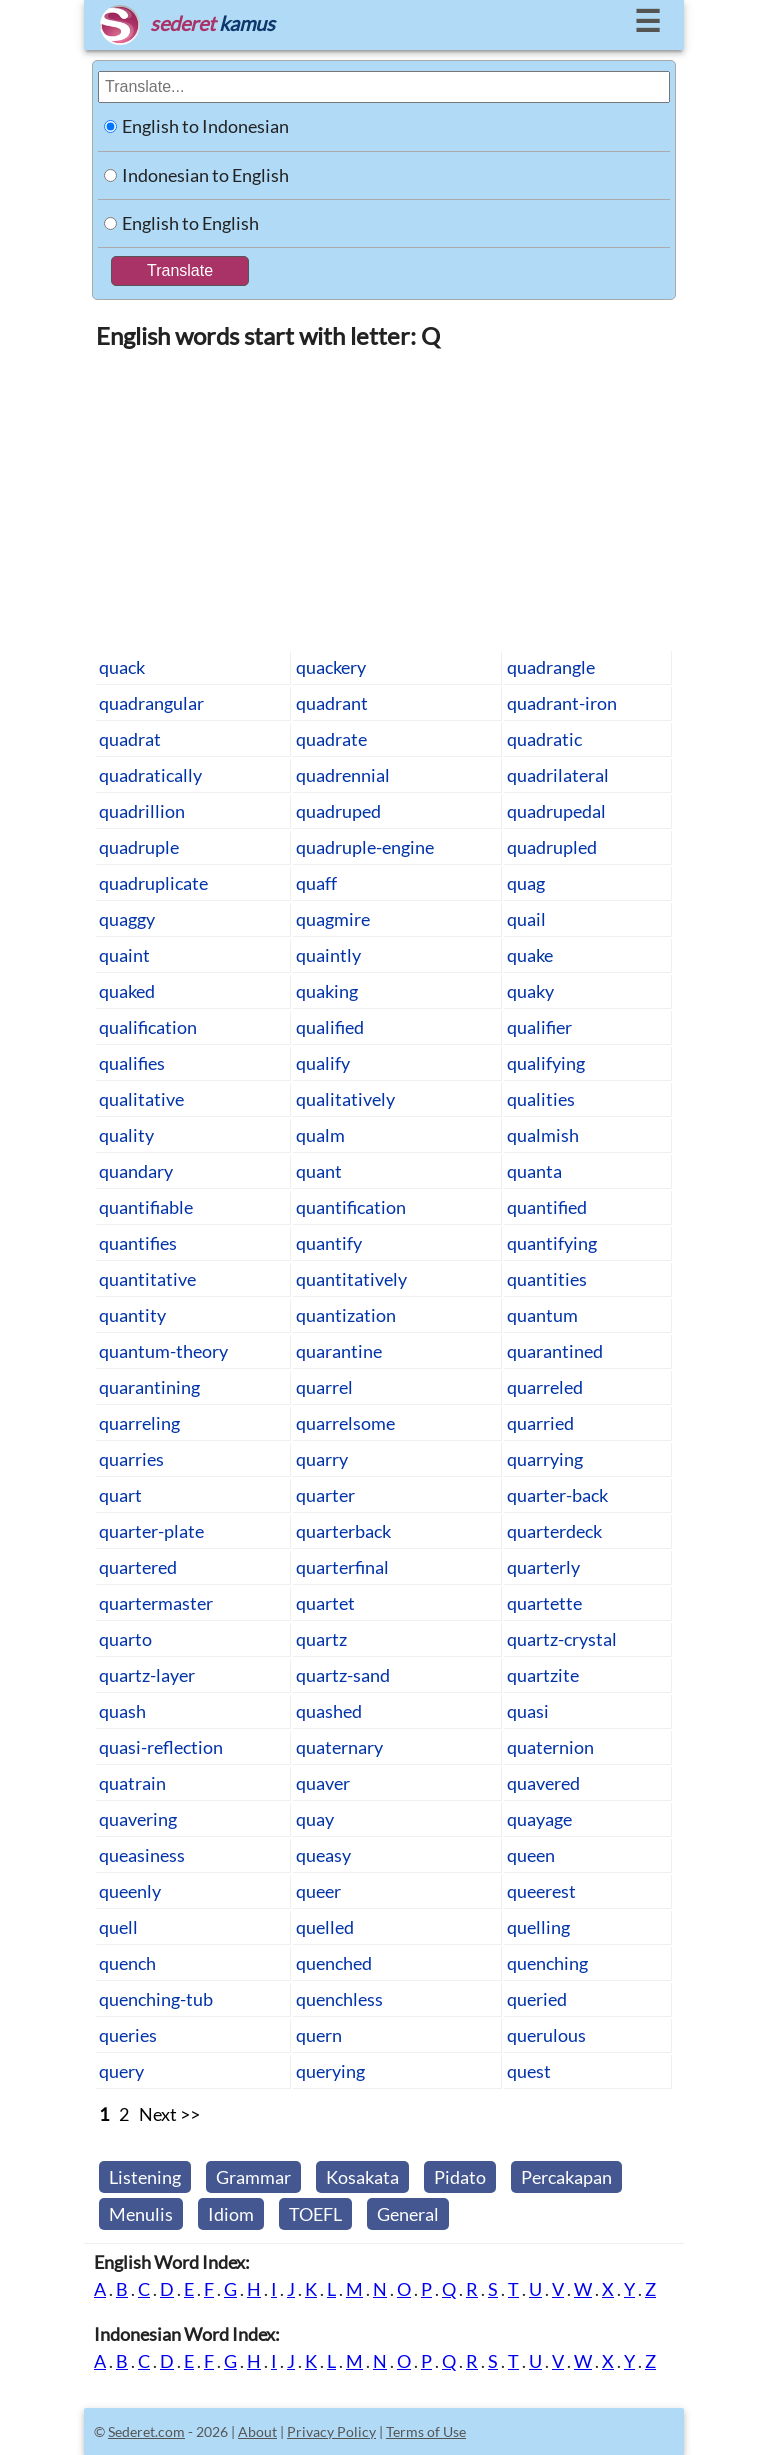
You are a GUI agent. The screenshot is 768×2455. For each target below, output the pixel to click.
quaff (316, 883)
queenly (130, 1891)
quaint (124, 955)
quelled (325, 1927)
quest (529, 2071)
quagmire (333, 919)
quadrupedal (556, 811)
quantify (329, 1243)
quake (530, 955)
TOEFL (315, 2214)
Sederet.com (146, 2431)
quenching (547, 1963)
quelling (538, 1927)
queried (537, 1999)
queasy (323, 1855)
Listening (145, 2177)
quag (526, 883)
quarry (322, 1459)
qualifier (539, 1027)
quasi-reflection (161, 1747)
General (408, 2214)
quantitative (147, 1279)
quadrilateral (558, 775)
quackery (331, 667)
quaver (323, 1783)
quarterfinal (342, 1567)
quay (315, 1819)
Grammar (253, 2177)
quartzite (543, 1675)
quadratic (544, 739)
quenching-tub (156, 1999)
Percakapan (566, 2177)
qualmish (543, 1135)
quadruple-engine (365, 847)
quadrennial (343, 775)
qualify (323, 1063)
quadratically (150, 775)
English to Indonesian (205, 126)
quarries (131, 1459)
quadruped (338, 811)
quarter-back (557, 1495)
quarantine (339, 1351)
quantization (346, 1315)
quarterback (343, 1531)
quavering (138, 1819)
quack (122, 667)
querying (330, 2071)
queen (531, 1855)
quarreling (139, 1423)
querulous (546, 2035)
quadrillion (142, 811)
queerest (541, 1891)
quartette (544, 1603)
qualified (330, 1027)
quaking (327, 991)
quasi (528, 1711)
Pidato (460, 2177)
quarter (325, 1495)
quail (526, 919)
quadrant (332, 703)
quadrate (331, 739)
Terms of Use (426, 2431)
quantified (547, 1207)
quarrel (324, 1387)
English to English (190, 223)
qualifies (132, 1063)
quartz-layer (147, 1675)
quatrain (132, 1783)
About (257, 2431)
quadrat (130, 739)
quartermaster (156, 1603)
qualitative (141, 1099)
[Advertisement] (384, 499)
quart (120, 1495)
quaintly (328, 955)
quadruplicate (153, 883)
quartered (138, 1567)
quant (319, 1171)
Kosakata (362, 2177)
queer (318, 1891)
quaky (530, 991)
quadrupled (552, 847)
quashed (329, 1711)
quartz (321, 1639)
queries (128, 2035)
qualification (148, 1027)
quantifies (138, 1243)
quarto (125, 1639)
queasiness (142, 1855)
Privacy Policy (331, 2431)
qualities (541, 1099)
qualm (320, 1135)
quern (319, 2035)
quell (118, 1927)
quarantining (149, 1387)
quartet (325, 1603)
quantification (351, 1207)
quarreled (545, 1387)
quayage (539, 1819)
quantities (547, 1279)
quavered (543, 1783)
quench (127, 1963)
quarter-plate (151, 1531)
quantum (542, 1315)
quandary (136, 1171)
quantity (132, 1315)
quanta (534, 1171)
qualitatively (345, 1099)
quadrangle (551, 667)
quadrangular (151, 703)
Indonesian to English (205, 175)
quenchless (339, 1999)
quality (126, 1135)
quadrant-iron (562, 703)
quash (122, 1711)
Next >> (169, 2114)
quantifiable (146, 1207)
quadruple (139, 847)
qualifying (546, 1063)
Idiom (231, 2214)
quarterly (543, 1567)
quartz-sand (343, 1675)
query (121, 2071)
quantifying (552, 1243)
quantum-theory (163, 1351)
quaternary (339, 1747)
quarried (540, 1423)
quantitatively (351, 1279)
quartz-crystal (562, 1639)
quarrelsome (345, 1423)
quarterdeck (554, 1531)
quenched (334, 1963)
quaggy (127, 919)
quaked (127, 991)
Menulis (141, 2214)
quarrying (545, 1459)
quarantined (555, 1351)
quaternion (550, 1747)
